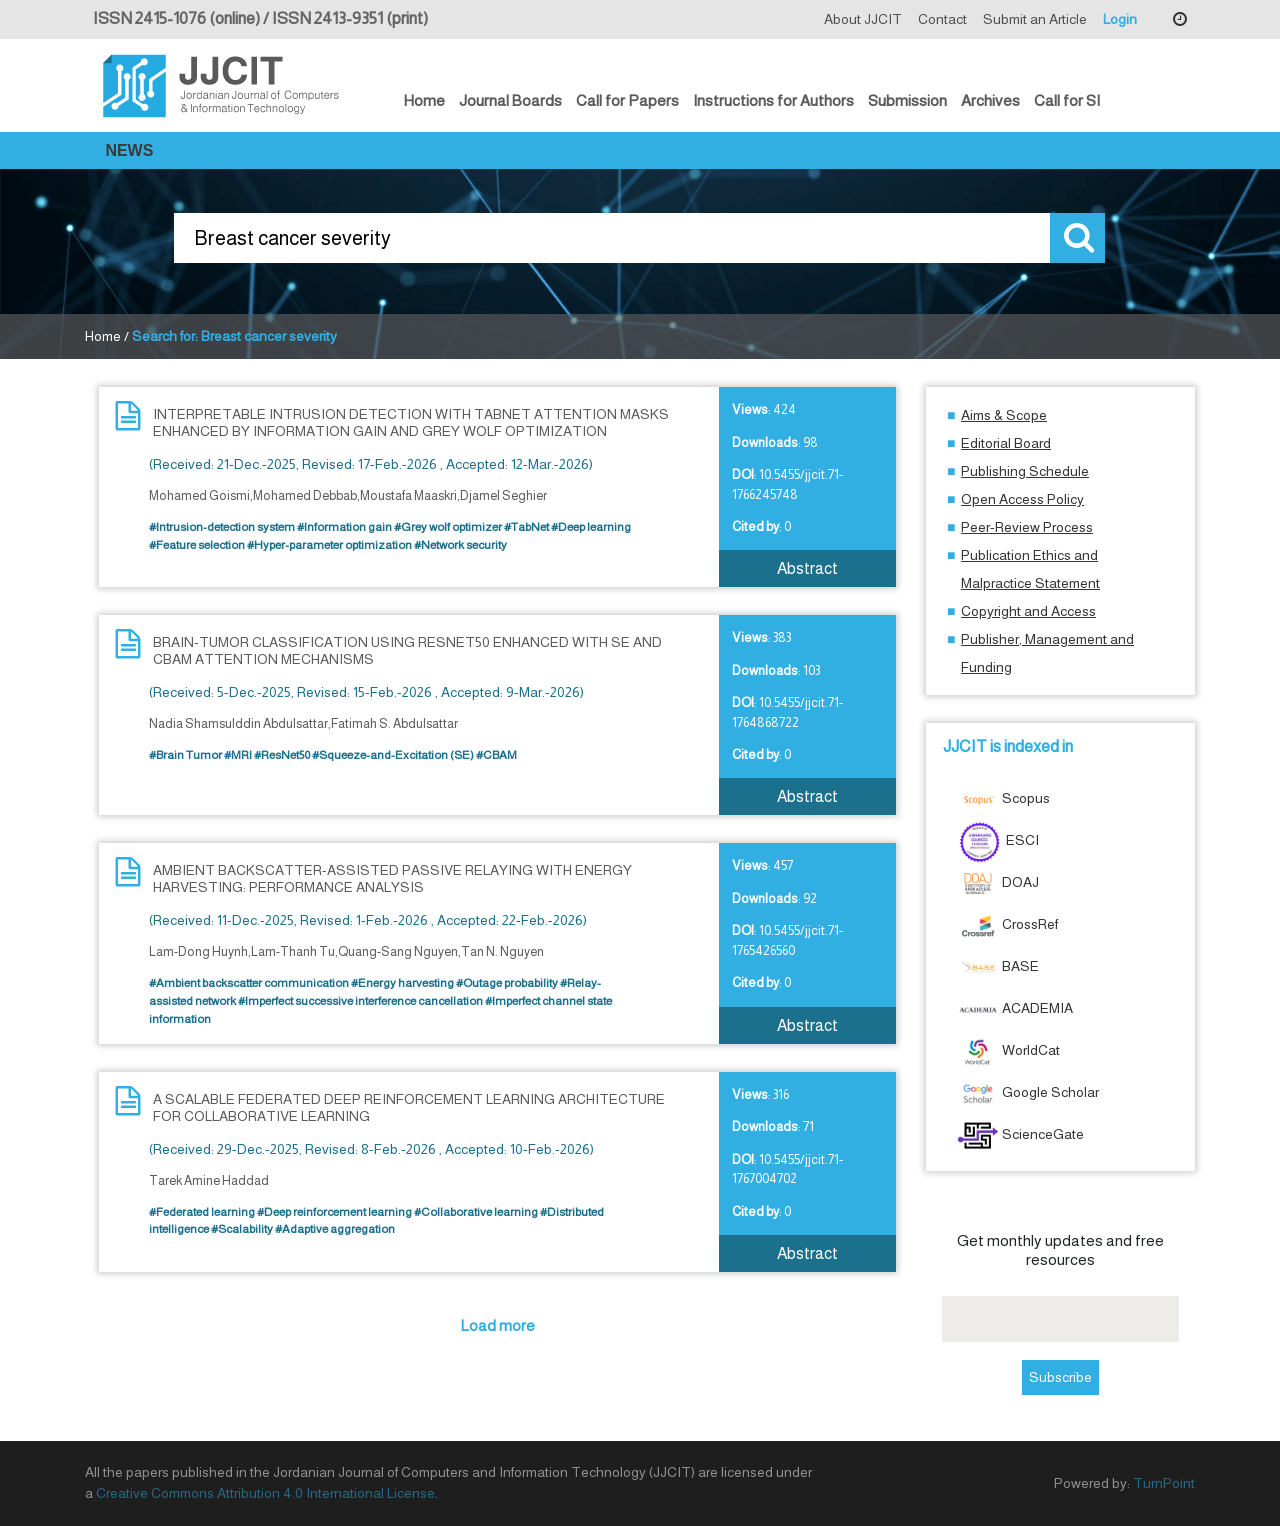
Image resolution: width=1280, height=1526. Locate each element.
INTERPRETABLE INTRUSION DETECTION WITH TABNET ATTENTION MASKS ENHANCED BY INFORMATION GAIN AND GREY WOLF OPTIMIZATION (411, 422)
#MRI (238, 755)
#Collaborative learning (476, 1212)
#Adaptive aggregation (335, 1229)
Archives (990, 100)
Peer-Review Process (1027, 527)
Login (1120, 19)
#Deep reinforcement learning (334, 1212)
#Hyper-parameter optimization (329, 545)
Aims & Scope (1004, 415)
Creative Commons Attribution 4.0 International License (265, 1493)
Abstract (807, 568)
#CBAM (496, 755)
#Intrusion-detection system (222, 527)
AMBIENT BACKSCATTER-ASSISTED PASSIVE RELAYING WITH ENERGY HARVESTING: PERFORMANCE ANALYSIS (392, 878)
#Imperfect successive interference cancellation (360, 1001)
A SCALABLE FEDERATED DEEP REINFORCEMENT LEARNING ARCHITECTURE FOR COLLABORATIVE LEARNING (409, 1107)
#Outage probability (507, 983)
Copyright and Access (1028, 611)
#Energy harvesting (402, 983)
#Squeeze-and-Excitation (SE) (393, 755)
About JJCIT (863, 19)
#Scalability (242, 1229)
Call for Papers (627, 100)
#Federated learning (202, 1212)
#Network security (460, 545)
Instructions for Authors (773, 100)
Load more (498, 1325)
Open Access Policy (1022, 499)
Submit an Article (1035, 19)
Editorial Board (1006, 443)
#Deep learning (591, 527)
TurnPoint (1164, 1483)
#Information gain (344, 527)
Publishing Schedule (1025, 471)
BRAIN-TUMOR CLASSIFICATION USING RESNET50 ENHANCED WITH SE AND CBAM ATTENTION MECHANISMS (407, 650)
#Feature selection (197, 545)
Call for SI (1067, 100)
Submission (907, 100)
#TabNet (526, 527)
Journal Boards (510, 100)
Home (424, 100)
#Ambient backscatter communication (249, 983)
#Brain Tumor (185, 755)
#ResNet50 (282, 755)
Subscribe (1060, 1377)
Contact (942, 19)
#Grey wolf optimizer (448, 527)
